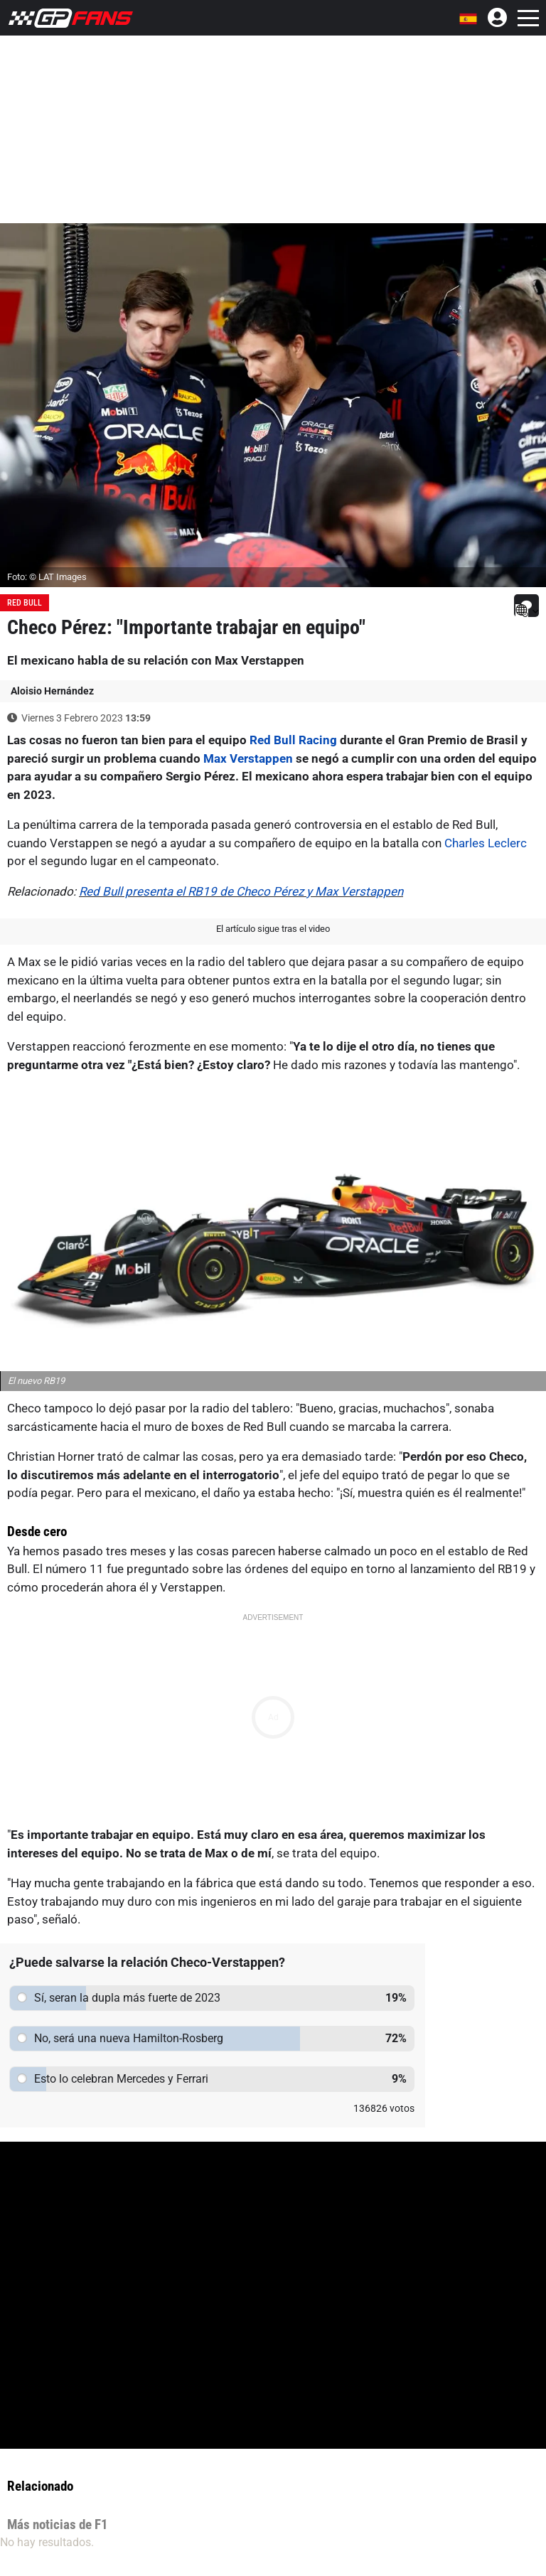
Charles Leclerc (485, 843)
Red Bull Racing (293, 740)
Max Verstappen (248, 758)
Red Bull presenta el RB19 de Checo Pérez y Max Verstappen (241, 891)
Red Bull (24, 603)
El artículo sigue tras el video (273, 928)
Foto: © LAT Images (47, 576)
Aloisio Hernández (52, 691)
